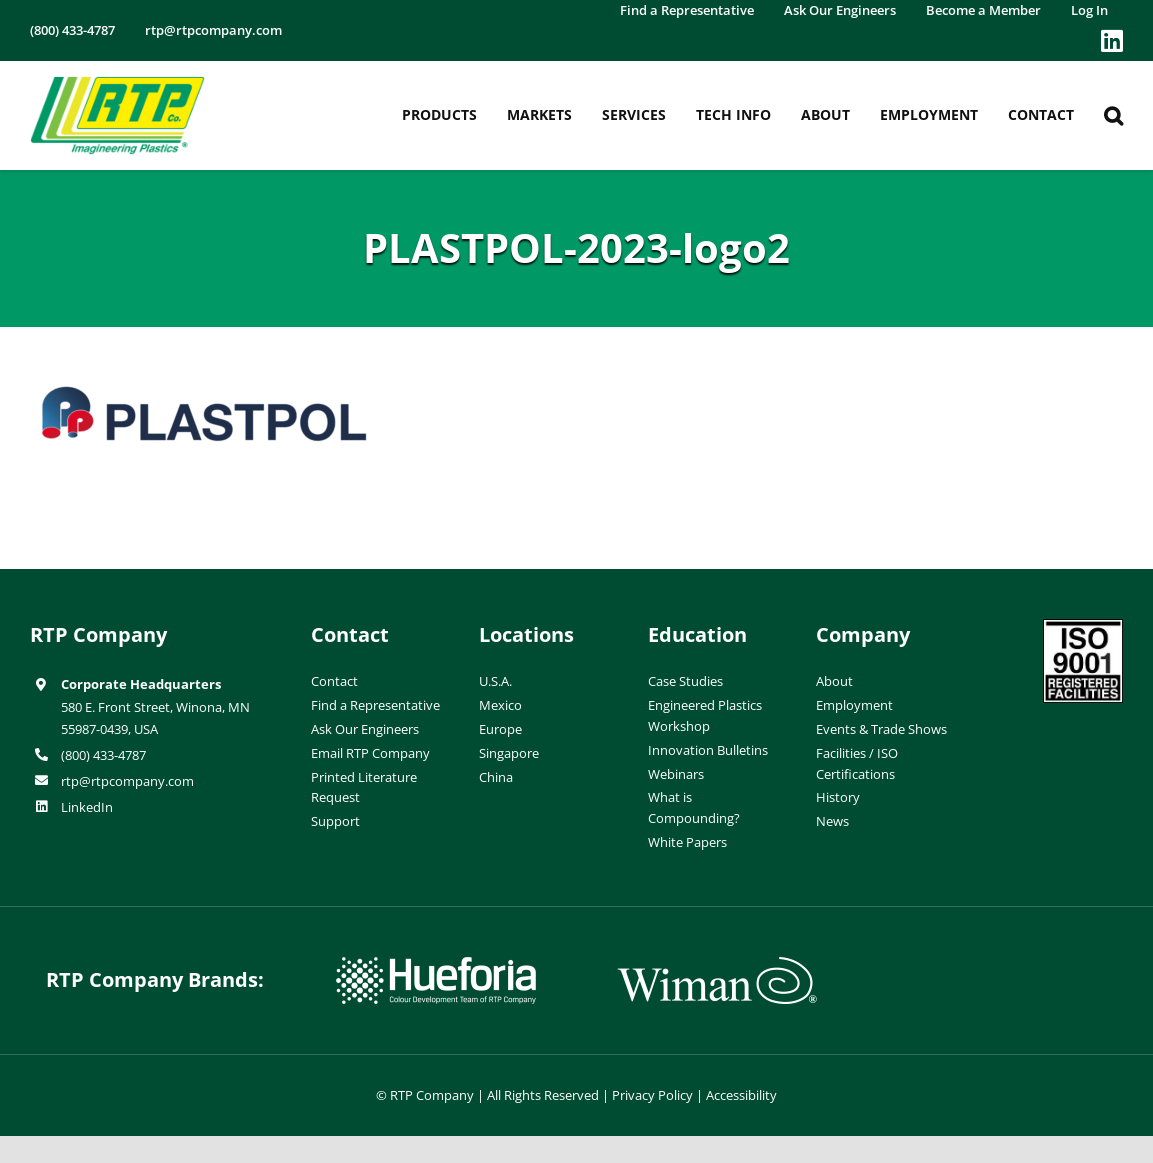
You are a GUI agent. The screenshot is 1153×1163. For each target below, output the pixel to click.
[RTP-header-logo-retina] (117, 84)
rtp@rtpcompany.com (127, 781)
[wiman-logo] (717, 965)
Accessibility (741, 1095)
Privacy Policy (652, 1095)
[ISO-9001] (1083, 627)
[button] (1113, 116)
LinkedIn (87, 807)
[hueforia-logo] (436, 965)
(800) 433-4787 (103, 755)
